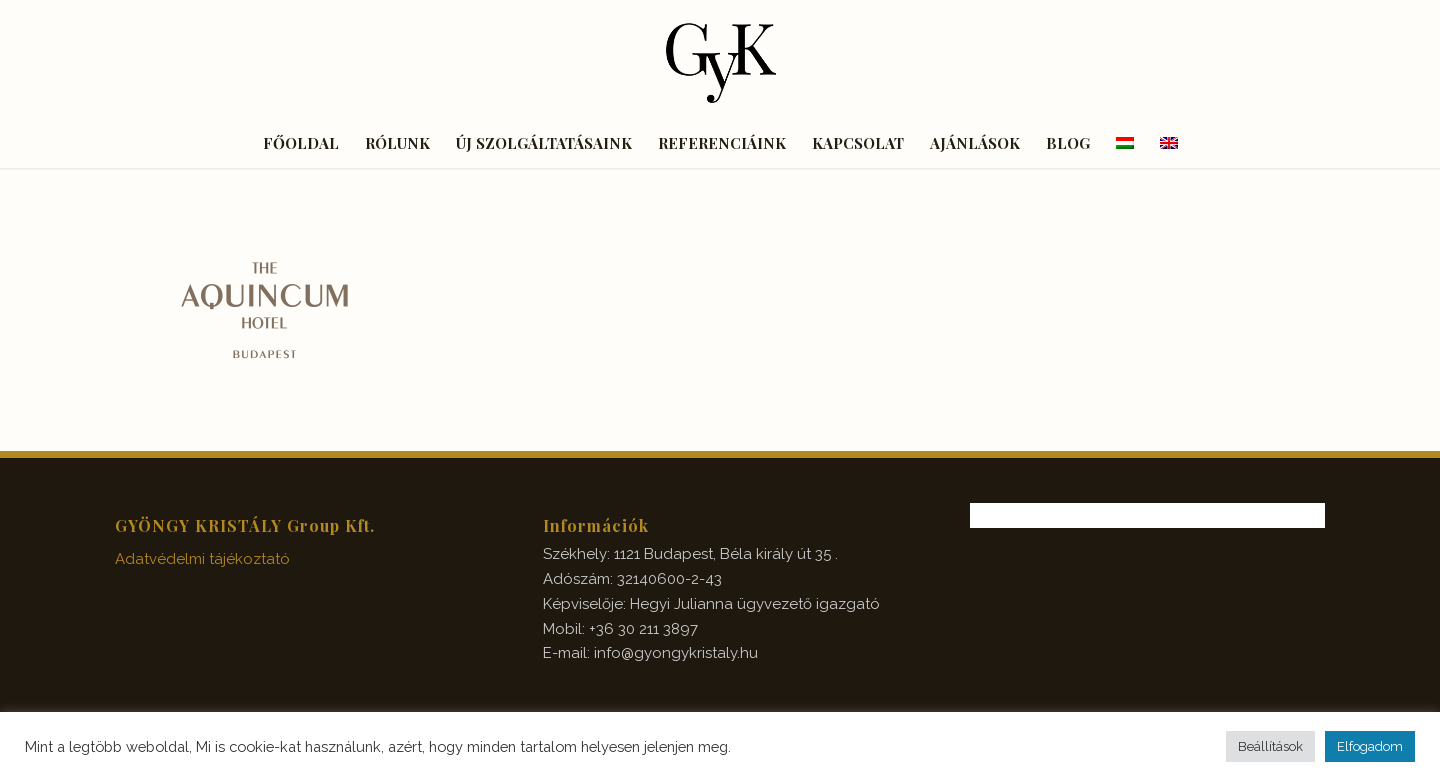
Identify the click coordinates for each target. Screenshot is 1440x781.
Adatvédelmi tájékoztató (202, 559)
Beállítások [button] (1270, 746)
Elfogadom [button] (1370, 746)
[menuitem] (301, 143)
